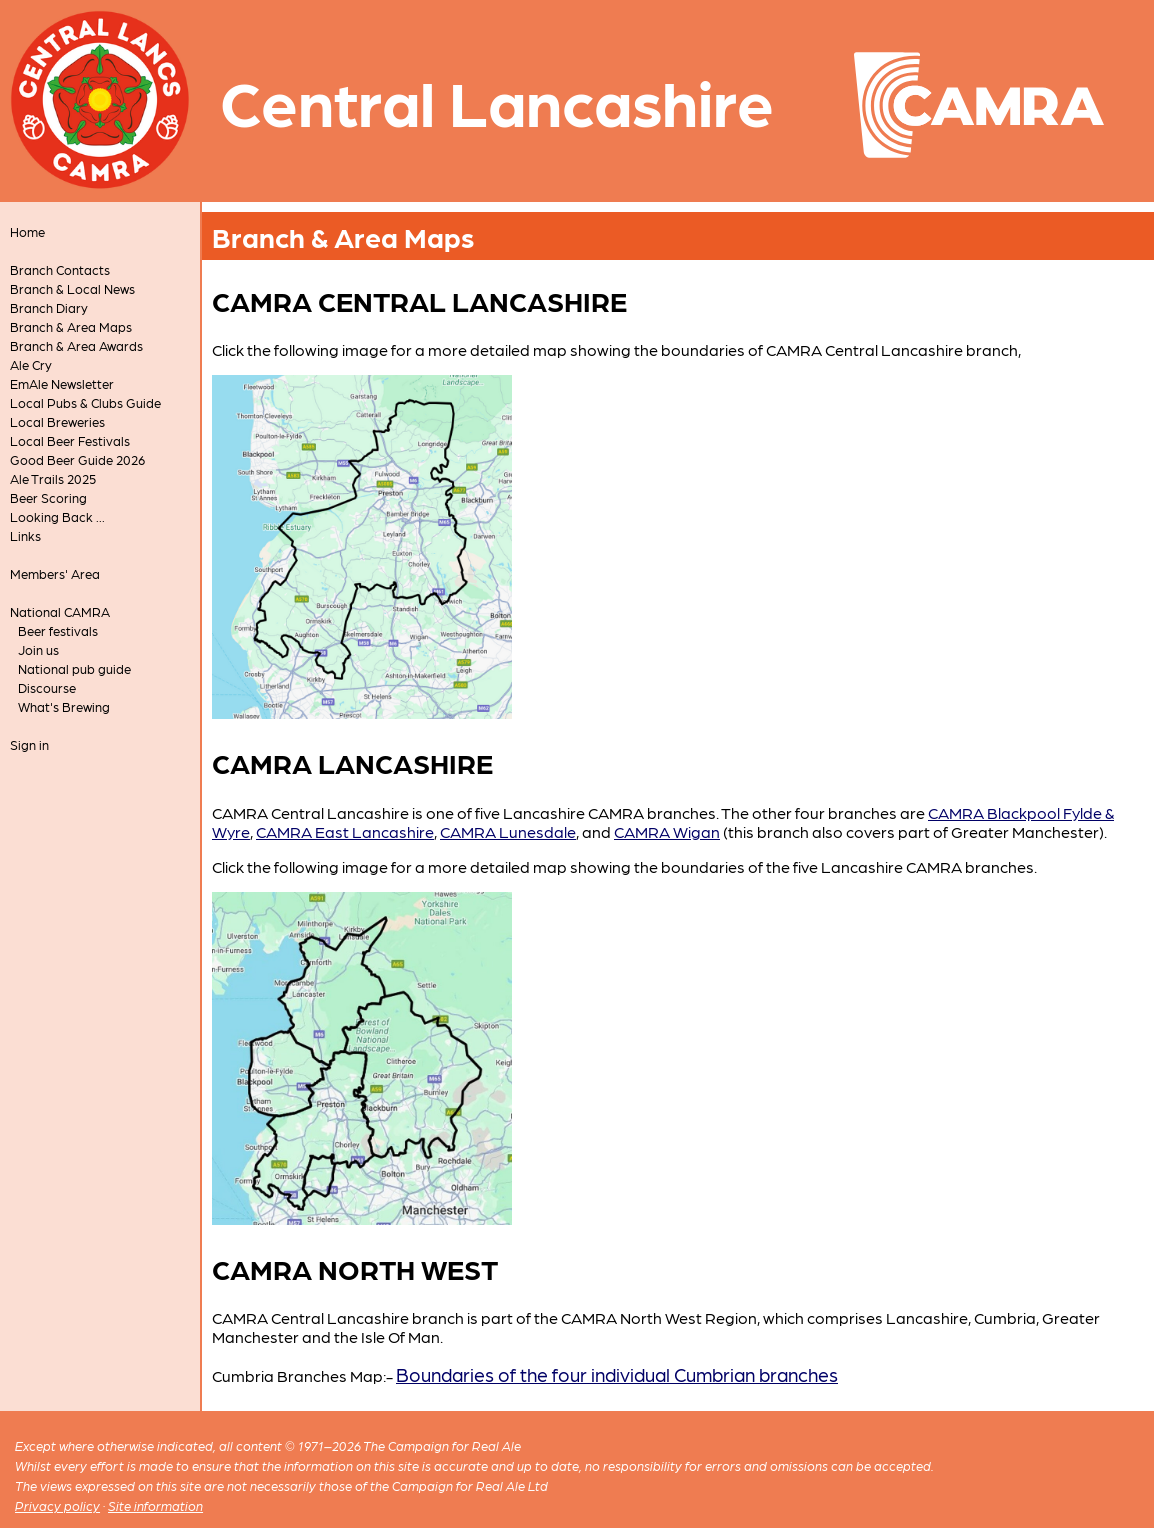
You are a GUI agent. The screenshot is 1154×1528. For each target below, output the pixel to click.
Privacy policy (57, 1505)
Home (27, 231)
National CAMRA (60, 611)
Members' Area (55, 573)
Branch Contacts (60, 269)
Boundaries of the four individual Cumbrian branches (617, 1373)
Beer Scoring (48, 497)
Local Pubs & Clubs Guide (85, 402)
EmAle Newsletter (62, 383)
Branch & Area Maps (71, 326)
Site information (155, 1505)
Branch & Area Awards (76, 345)
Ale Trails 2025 (53, 478)
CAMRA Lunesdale (508, 831)
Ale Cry (31, 364)
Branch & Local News (72, 288)
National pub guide (74, 668)
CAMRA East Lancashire (345, 831)
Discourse (47, 687)
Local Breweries (57, 421)
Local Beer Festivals (70, 440)
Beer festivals (58, 630)
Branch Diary (49, 307)
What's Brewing (64, 706)
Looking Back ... (57, 516)
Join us (38, 649)
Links (25, 535)
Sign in (29, 744)
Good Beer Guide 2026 (77, 459)
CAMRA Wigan (667, 831)
